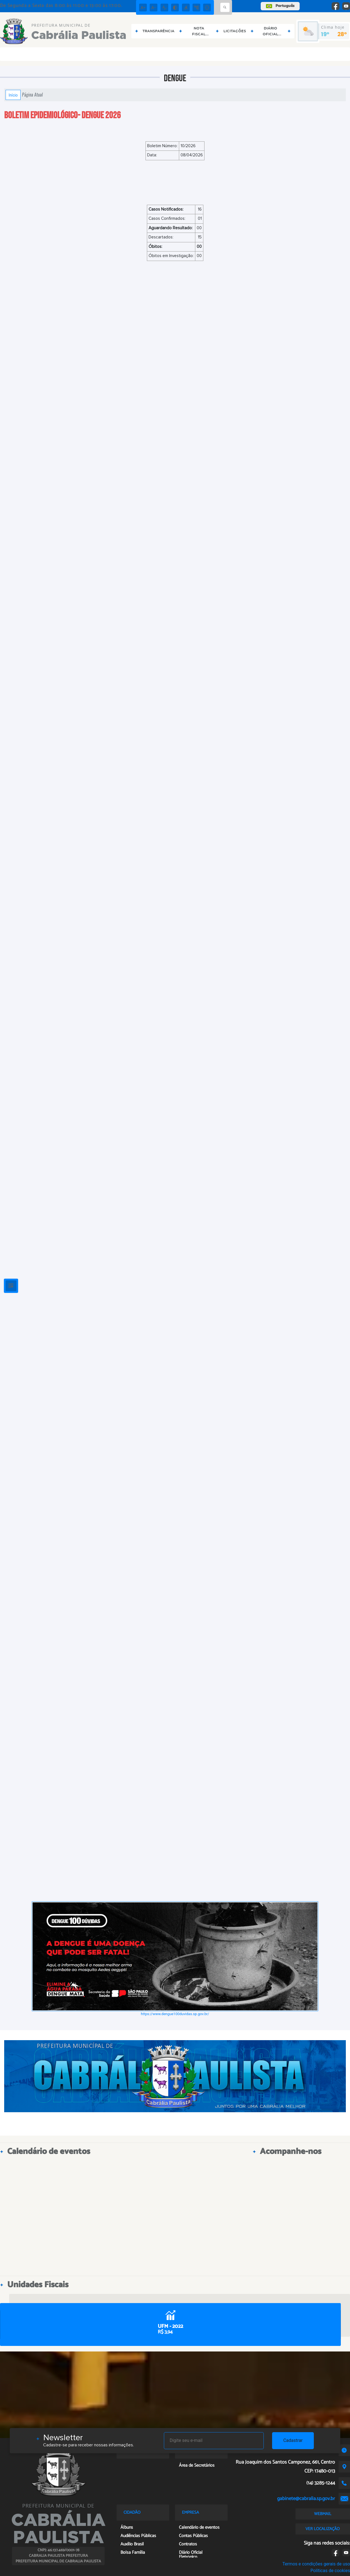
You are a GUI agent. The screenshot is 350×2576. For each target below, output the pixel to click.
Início (13, 95)
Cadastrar (293, 2440)
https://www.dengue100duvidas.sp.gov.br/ (175, 2014)
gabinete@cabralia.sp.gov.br (306, 2498)
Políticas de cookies (330, 2570)
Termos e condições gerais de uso (316, 2564)
